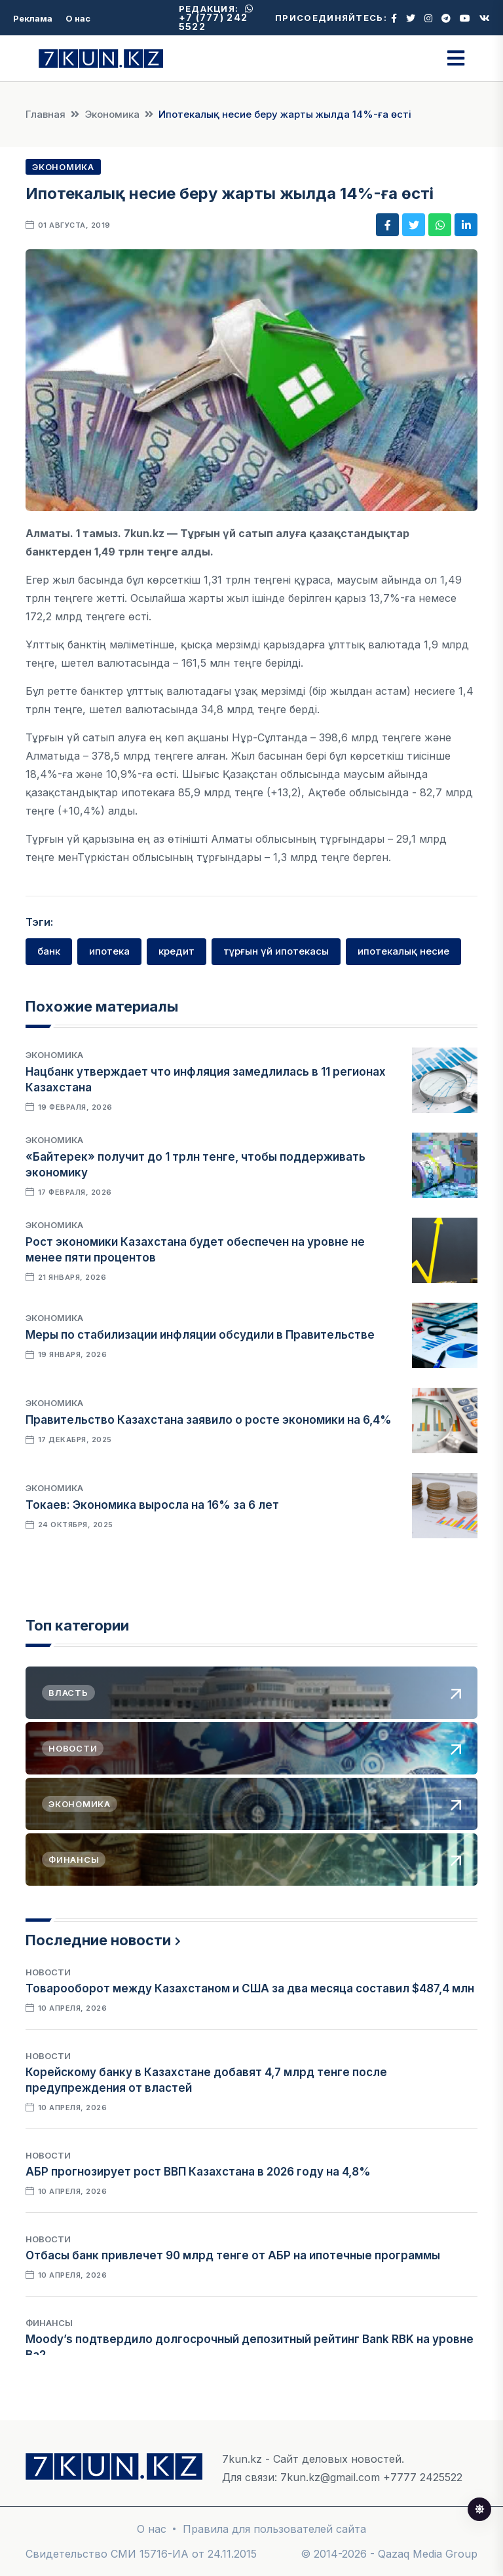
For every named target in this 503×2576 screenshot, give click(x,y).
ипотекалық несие (403, 951)
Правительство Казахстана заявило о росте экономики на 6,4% (209, 1419)
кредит (176, 951)
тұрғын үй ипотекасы (276, 951)
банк (48, 951)
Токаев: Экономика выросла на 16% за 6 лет (152, 1504)
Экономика (112, 114)
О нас (77, 18)
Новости (48, 1972)
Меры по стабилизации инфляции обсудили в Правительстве (200, 1334)
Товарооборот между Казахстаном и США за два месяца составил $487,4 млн (250, 1988)
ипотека (109, 951)
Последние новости (98, 1940)
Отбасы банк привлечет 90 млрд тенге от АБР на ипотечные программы (233, 2255)
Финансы (49, 2323)
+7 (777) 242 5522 (216, 18)
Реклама (32, 18)
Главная (45, 114)
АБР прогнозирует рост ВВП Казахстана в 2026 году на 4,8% (198, 2171)
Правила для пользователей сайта (274, 2528)
